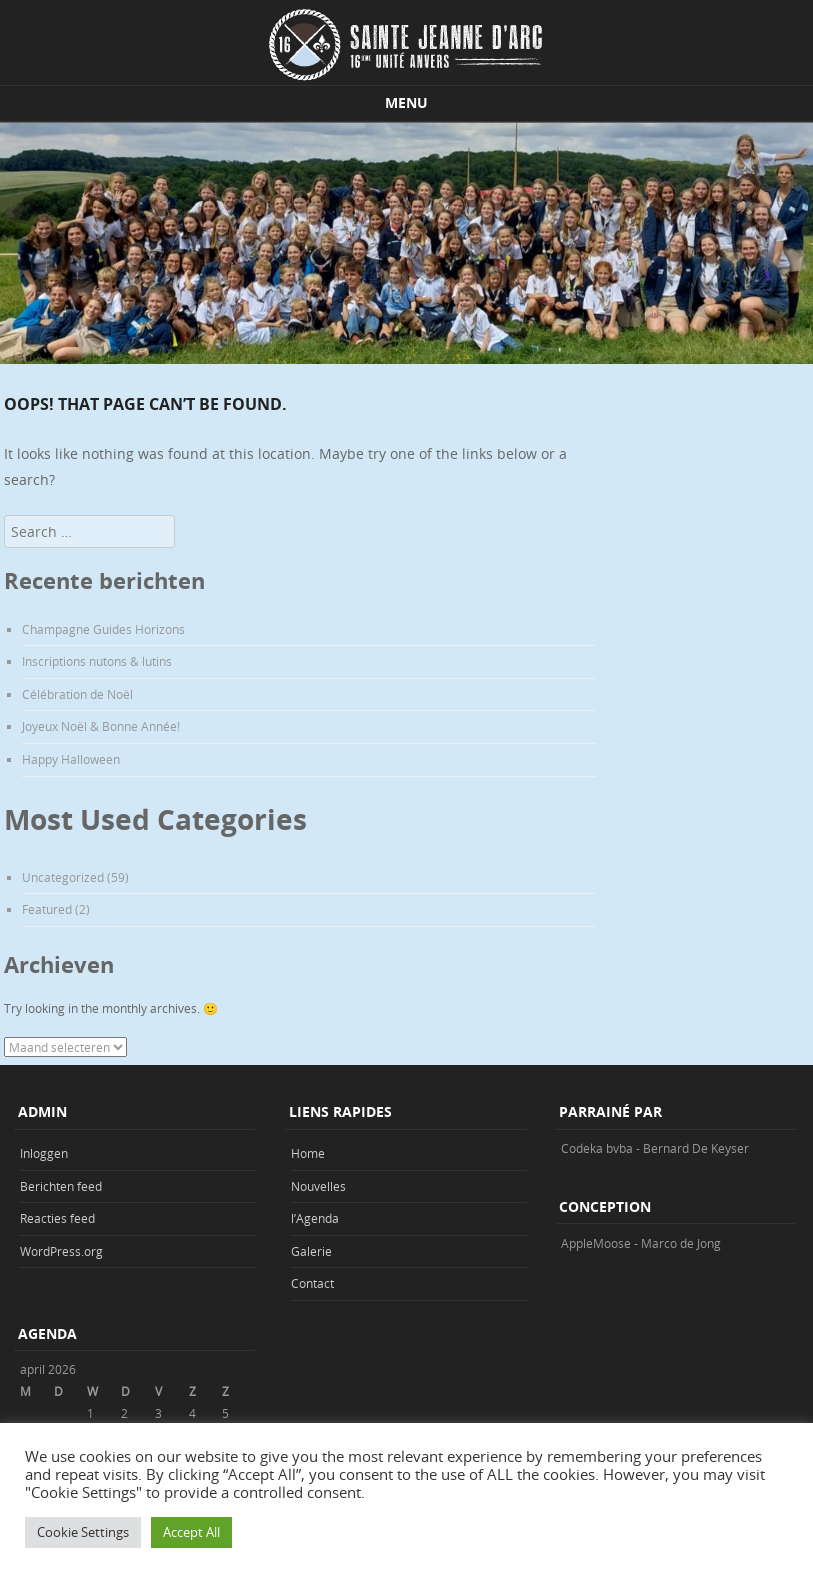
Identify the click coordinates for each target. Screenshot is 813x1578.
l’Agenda (315, 1218)
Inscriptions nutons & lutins (97, 661)
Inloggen (44, 1153)
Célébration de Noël (77, 694)
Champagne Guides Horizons (103, 629)
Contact (312, 1283)
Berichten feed (61, 1186)
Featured (47, 909)
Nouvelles (318, 1186)
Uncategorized (63, 877)
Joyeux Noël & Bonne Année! (101, 726)
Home (308, 1153)
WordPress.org (61, 1251)
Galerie (311, 1251)
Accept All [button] (191, 1532)
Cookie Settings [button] (83, 1532)
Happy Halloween (71, 759)
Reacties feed (57, 1218)
